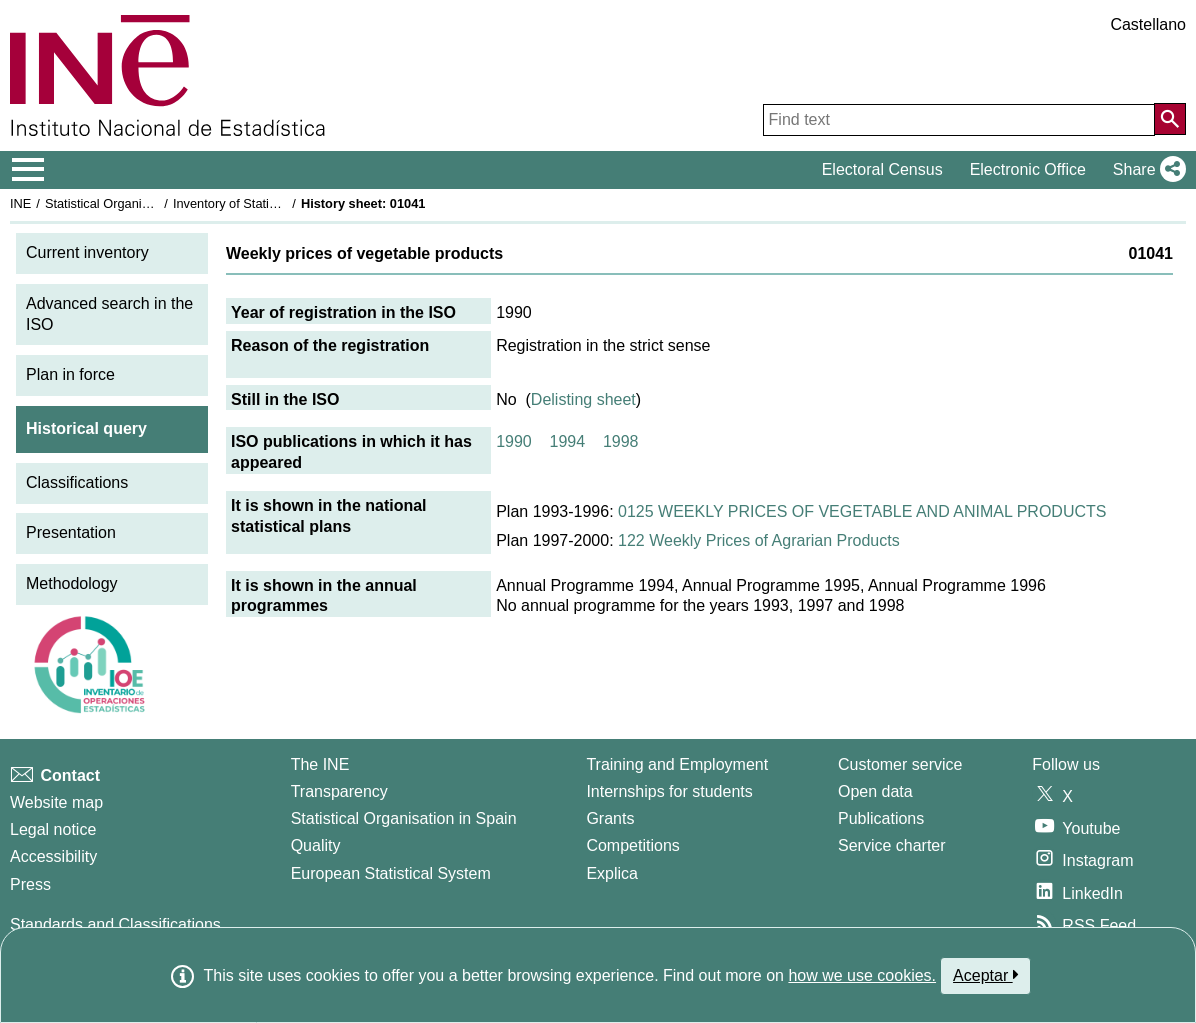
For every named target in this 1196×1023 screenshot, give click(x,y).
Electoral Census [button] (882, 169)
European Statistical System (391, 873)
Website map (56, 802)
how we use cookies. (862, 975)
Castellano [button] (1148, 24)
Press (30, 884)
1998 (621, 441)
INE (20, 203)
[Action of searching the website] (1170, 119)
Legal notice (53, 829)
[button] (1145, 170)
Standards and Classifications (115, 924)
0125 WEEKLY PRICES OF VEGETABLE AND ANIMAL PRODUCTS (862, 511)
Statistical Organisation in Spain (135, 203)
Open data (875, 791)
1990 (514, 441)
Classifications (77, 482)
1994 (568, 441)
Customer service (900, 764)
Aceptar (985, 975)
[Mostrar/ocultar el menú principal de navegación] (28, 170)
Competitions (632, 845)
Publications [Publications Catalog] (881, 818)
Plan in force (70, 374)
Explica (612, 873)
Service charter (892, 845)
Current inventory (87, 252)
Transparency (339, 791)
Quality (316, 845)
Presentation (71, 532)
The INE (320, 764)
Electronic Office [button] (1028, 169)
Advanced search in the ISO (109, 314)
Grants (610, 818)
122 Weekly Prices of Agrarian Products (759, 540)
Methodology (72, 583)
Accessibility (53, 856)
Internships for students (669, 791)
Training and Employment (677, 764)
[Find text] (959, 120)
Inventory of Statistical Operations (268, 203)
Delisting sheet (583, 399)
